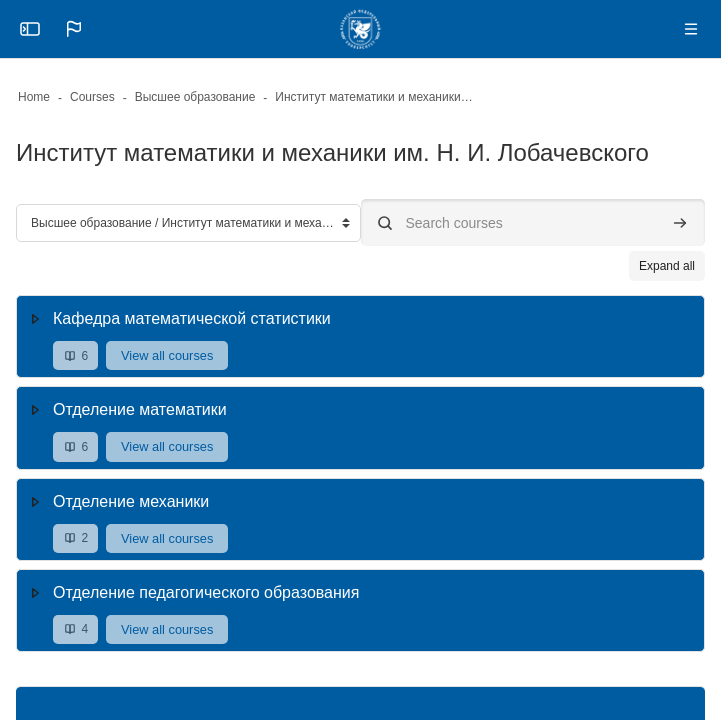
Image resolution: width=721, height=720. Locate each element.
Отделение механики (131, 501)
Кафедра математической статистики (192, 318)
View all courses (167, 355)
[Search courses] (533, 222)
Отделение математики (140, 409)
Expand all (667, 266)
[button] (74, 29)
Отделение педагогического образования (206, 592)
